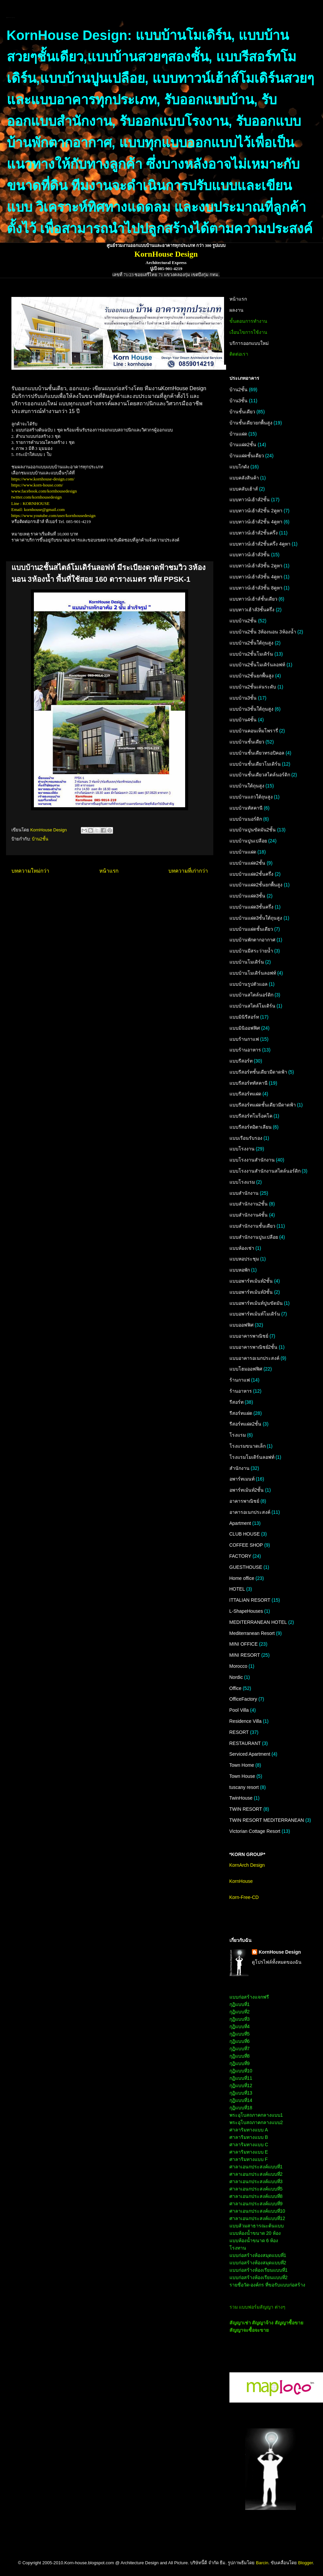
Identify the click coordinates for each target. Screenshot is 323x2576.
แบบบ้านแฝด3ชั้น (247, 895)
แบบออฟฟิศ (241, 1325)
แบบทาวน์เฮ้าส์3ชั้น (249, 554)
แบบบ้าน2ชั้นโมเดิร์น (251, 654)
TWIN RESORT (245, 1809)
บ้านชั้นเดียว (242, 411)
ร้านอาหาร (240, 1391)
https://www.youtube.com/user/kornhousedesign (53, 515)
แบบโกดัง (239, 466)
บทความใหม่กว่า (30, 871)
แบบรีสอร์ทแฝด (245, 1093)
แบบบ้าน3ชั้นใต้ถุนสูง (251, 709)
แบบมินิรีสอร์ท (244, 1017)
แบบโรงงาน (242, 1148)
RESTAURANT (245, 1743)
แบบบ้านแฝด (242, 852)
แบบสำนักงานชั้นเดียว (252, 1226)
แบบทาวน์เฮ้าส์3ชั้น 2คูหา (255, 565)
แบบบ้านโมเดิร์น (246, 962)
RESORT (239, 1732)
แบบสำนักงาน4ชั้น (248, 1215)
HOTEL (237, 1589)
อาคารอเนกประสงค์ (249, 1512)
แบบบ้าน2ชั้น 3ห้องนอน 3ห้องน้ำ (262, 631)
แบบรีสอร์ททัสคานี (248, 1083)
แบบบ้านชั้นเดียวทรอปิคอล (256, 753)
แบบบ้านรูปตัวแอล (248, 984)
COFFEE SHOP (246, 1545)
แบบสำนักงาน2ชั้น (248, 1203)
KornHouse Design (280, 1952)
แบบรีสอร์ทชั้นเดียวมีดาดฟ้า (258, 1072)
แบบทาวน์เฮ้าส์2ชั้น (249, 499)
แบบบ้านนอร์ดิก (245, 819)
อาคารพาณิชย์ (244, 1501)
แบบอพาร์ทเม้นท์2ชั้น (251, 1281)
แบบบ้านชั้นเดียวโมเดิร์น (255, 764)
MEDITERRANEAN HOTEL (258, 1622)
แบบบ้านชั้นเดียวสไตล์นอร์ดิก (259, 774)
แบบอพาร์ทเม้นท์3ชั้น (251, 1292)
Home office (241, 1578)
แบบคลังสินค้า (244, 477)
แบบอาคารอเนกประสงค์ (254, 1358)
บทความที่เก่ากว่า (188, 871)
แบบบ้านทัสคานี (246, 808)
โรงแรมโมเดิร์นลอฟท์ (251, 1457)
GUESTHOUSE (245, 1567)
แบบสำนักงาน (244, 1193)
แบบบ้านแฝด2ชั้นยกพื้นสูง (256, 884)
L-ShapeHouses (246, 1611)
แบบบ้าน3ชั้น (243, 698)
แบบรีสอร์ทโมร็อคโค (250, 1116)
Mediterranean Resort (252, 1633)
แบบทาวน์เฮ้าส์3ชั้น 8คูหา (255, 587)
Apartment (240, 1523)
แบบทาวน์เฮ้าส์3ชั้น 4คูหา (255, 576)
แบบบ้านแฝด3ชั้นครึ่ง (251, 907)
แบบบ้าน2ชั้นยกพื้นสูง (251, 675)
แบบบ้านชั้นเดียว (246, 741)
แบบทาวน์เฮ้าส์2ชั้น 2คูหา (255, 510)
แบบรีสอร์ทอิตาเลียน (250, 1127)
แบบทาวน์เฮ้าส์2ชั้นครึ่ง (253, 532)
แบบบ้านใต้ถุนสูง (246, 785)
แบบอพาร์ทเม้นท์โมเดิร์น (254, 1314)
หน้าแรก (108, 871)
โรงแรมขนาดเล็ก (247, 1446)
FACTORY (240, 1556)
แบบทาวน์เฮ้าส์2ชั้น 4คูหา (255, 521)
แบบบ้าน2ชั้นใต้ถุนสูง (251, 643)
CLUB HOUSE (244, 1534)
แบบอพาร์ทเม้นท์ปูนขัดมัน (256, 1303)
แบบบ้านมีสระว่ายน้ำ (251, 951)
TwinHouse (241, 1798)
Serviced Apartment (249, 1754)
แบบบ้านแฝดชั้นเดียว (251, 929)
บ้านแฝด (238, 433)
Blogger (305, 2562)
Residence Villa (245, 1721)
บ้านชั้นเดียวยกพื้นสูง (250, 422)
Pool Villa (239, 1710)
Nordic (236, 1677)
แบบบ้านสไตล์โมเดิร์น (252, 1006)
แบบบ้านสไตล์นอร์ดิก (251, 994)
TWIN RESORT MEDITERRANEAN (266, 1820)
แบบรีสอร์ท (241, 1061)
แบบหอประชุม (244, 1258)
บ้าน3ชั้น (238, 400)
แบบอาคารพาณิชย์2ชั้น (253, 1347)
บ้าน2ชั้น (40, 838)
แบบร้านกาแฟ (244, 1039)
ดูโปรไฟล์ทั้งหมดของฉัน (277, 1962)
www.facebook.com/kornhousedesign (44, 491)
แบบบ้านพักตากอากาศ (252, 939)
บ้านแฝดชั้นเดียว (246, 455)
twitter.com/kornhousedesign (36, 497)
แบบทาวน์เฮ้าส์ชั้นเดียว (253, 599)
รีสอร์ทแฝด (240, 1413)
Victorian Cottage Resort (254, 1831)
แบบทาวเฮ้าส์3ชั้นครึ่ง (252, 609)
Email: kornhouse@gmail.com (38, 509)
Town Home (241, 1765)
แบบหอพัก (239, 1270)
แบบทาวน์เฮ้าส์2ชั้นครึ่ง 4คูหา (259, 544)
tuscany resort (244, 1787)
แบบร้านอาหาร (245, 1049)
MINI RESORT (244, 1655)
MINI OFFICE (243, 1644)
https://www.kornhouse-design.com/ (42, 478)
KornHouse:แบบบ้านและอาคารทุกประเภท (10, 17)
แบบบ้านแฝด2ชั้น (247, 863)
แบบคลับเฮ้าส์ (243, 489)
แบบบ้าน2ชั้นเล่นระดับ (252, 686)
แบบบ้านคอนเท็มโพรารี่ (253, 730)
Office (235, 1688)
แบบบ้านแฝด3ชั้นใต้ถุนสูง (255, 918)
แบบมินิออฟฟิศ (244, 1028)
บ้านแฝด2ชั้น (243, 444)
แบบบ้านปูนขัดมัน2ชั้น (252, 829)
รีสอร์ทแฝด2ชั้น (245, 1424)
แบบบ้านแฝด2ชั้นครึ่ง (251, 874)
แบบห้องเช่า (241, 1248)
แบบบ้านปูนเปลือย (248, 840)
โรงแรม (237, 1435)
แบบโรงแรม (242, 1182)
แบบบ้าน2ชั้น (243, 620)
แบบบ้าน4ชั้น (243, 719)
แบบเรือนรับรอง (245, 1138)
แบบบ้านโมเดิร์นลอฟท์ (252, 973)
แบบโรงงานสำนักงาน (252, 1160)
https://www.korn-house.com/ (37, 484)
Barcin (262, 2562)
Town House (242, 1776)
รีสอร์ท (236, 1402)
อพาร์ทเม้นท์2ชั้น (246, 1490)
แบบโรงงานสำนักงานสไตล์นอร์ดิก (265, 1171)
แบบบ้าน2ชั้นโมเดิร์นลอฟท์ (257, 664)
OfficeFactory (243, 1699)
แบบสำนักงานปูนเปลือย (253, 1237)
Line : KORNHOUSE (30, 503)
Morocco (238, 1666)
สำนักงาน (239, 1468)
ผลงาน (236, 310)
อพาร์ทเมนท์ (242, 1479)
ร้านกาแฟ (239, 1380)
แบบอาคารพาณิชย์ (248, 1336)
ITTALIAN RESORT (249, 1600)
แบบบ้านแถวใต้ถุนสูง (251, 797)
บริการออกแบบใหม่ (249, 343)
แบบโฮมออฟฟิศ (245, 1369)
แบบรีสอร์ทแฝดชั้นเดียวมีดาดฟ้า (262, 1104)
